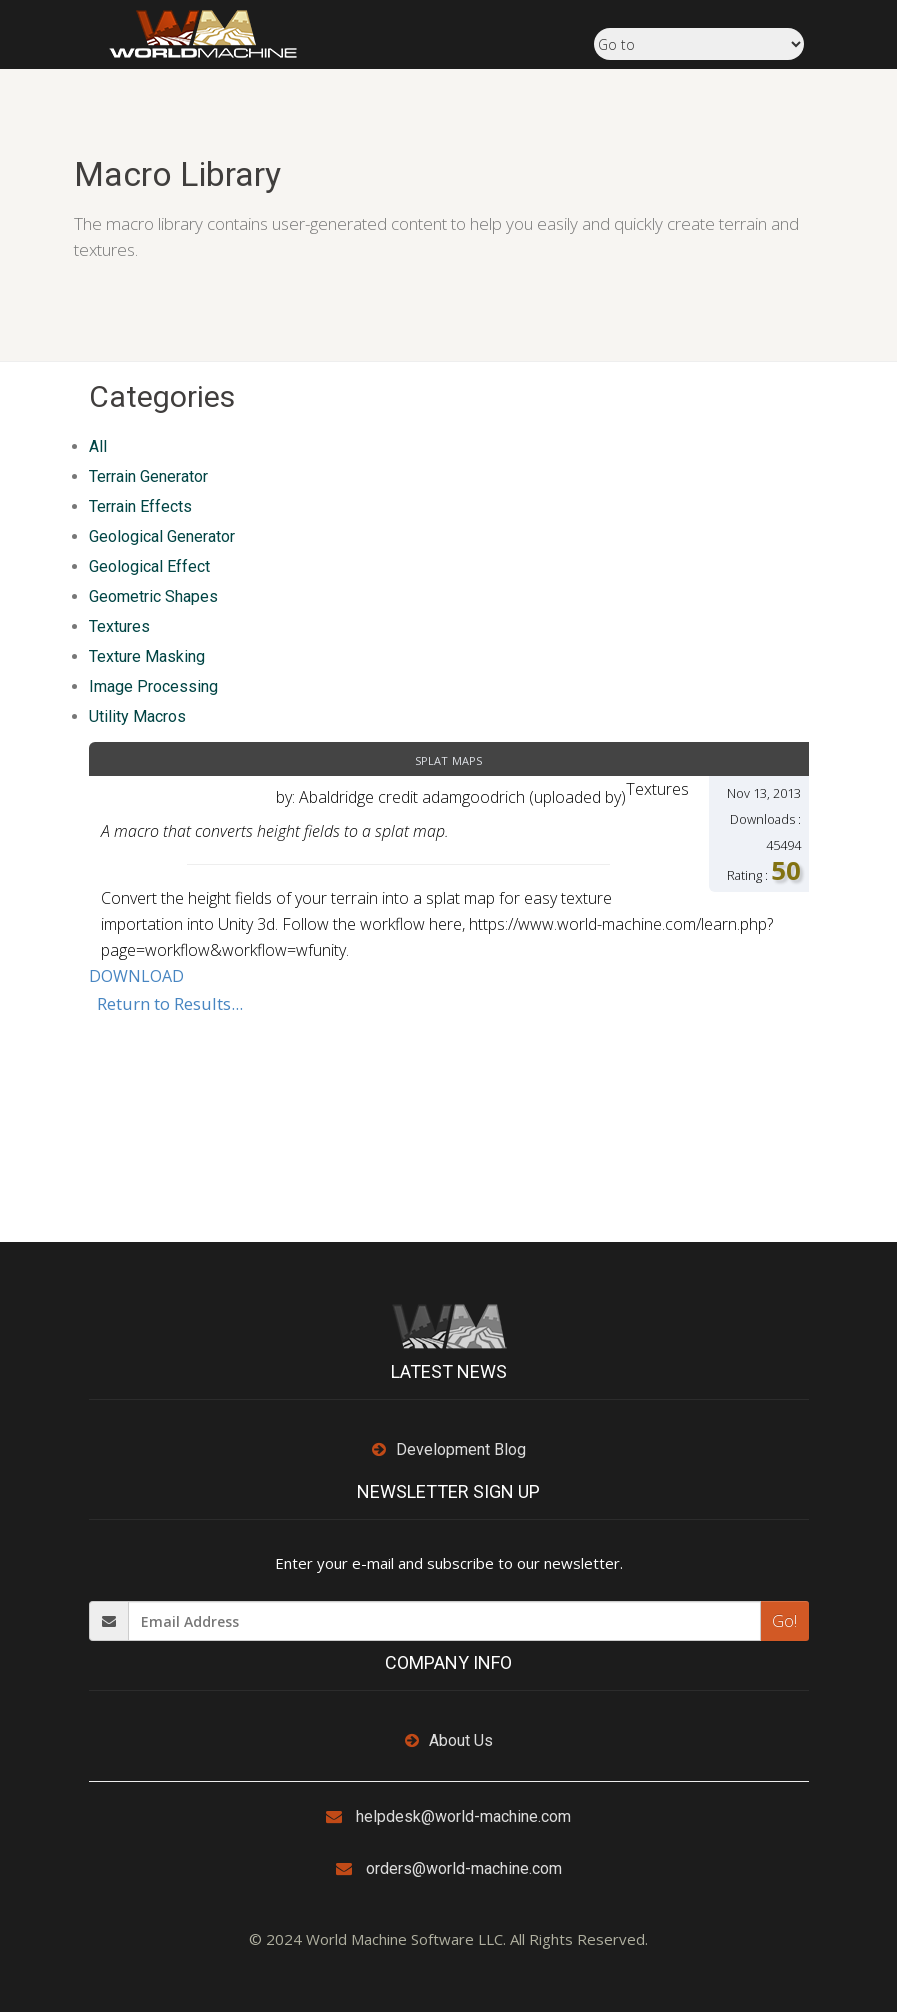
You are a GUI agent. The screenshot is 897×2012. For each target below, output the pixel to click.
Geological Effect (149, 566)
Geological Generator (162, 536)
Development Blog (461, 1449)
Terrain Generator (148, 476)
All (98, 446)
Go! (784, 1621)
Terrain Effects (140, 506)
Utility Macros (137, 716)
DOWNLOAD (136, 976)
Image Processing (153, 686)
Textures (119, 626)
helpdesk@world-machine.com (463, 1816)
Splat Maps (448, 759)
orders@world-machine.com (464, 1868)
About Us (461, 1740)
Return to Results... (170, 1003)
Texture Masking (147, 656)
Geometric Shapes (153, 596)
